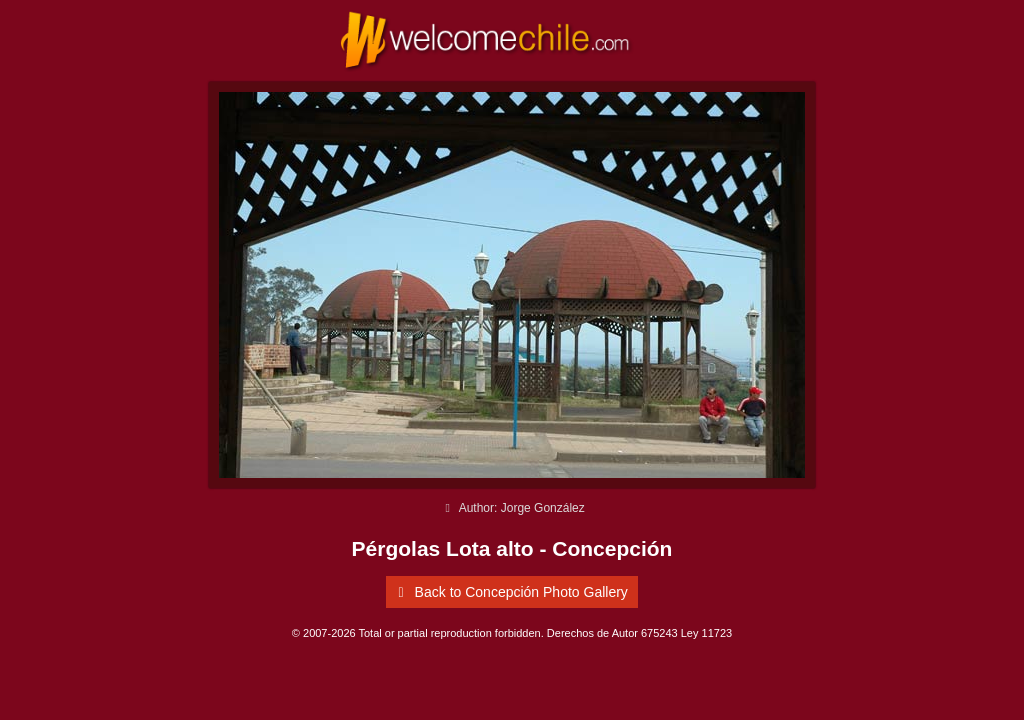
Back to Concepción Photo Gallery (509, 592)
